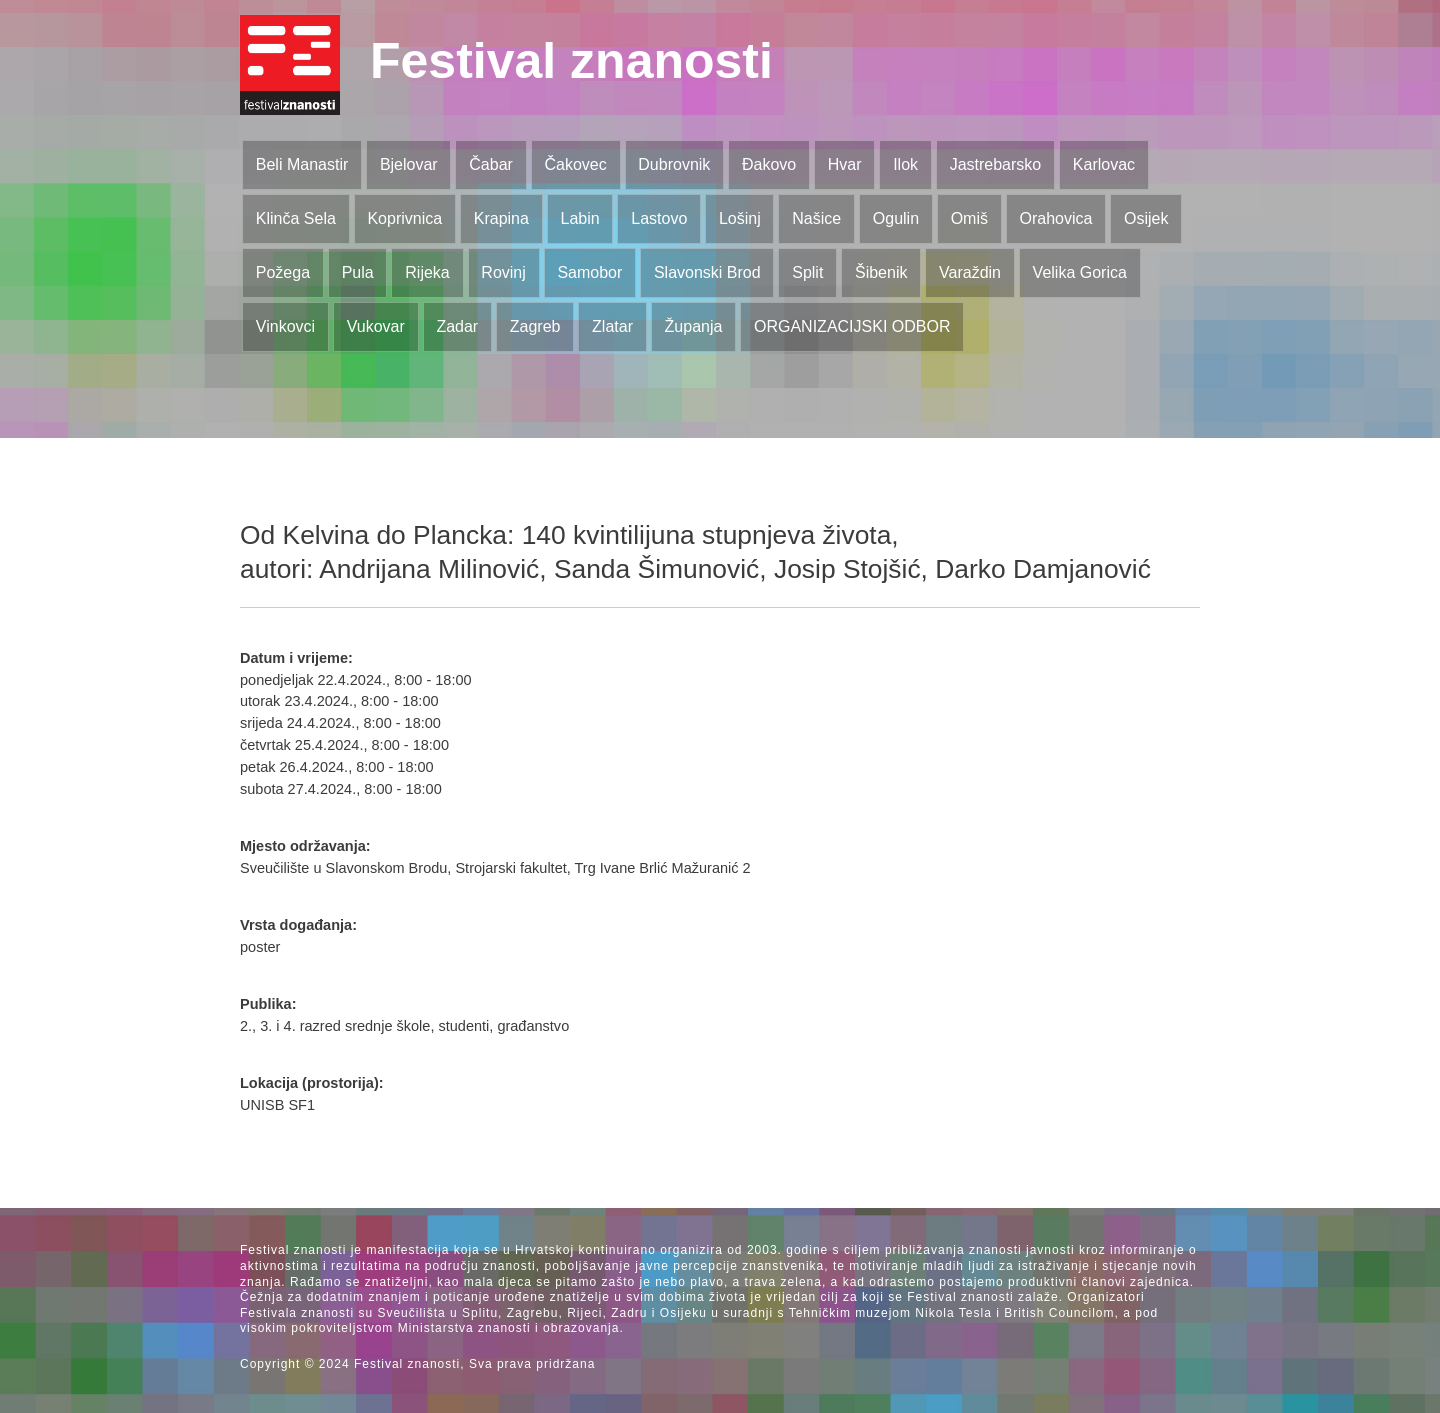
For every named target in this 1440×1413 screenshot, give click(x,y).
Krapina (501, 218)
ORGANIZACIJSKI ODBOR (852, 326)
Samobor (589, 272)
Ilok (905, 164)
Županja (694, 326)
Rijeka (427, 272)
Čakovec (575, 164)
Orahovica (1056, 218)
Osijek (1146, 218)
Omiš (969, 218)
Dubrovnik (674, 164)
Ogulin (896, 218)
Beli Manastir (302, 164)
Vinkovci (285, 326)
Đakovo (769, 164)
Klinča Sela (296, 218)
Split (807, 272)
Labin (579, 218)
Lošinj (740, 218)
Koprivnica (404, 218)
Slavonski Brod (707, 272)
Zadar (457, 326)
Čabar (491, 164)
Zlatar (612, 326)
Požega (283, 272)
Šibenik (881, 272)
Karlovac (1104, 164)
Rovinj (503, 272)
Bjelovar (409, 164)
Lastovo (659, 218)
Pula (358, 272)
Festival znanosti (571, 61)
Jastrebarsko (996, 164)
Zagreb (535, 326)
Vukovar (376, 326)
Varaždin (970, 272)
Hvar (845, 164)
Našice (816, 218)
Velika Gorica (1080, 272)
